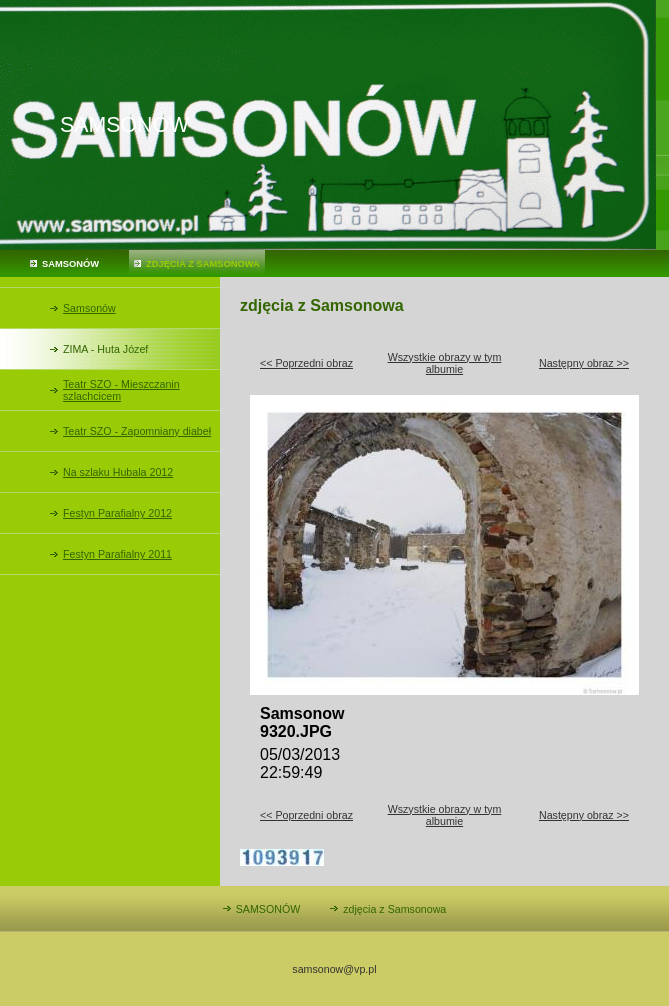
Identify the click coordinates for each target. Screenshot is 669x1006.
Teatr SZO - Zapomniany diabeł (137, 431)
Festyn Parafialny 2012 (117, 513)
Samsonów (89, 308)
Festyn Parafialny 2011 (117, 554)
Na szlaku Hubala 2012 (118, 472)
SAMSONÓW (70, 264)
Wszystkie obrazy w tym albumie (445, 363)
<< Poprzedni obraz (306, 363)
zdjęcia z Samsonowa (203, 264)
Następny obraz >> (584, 363)
